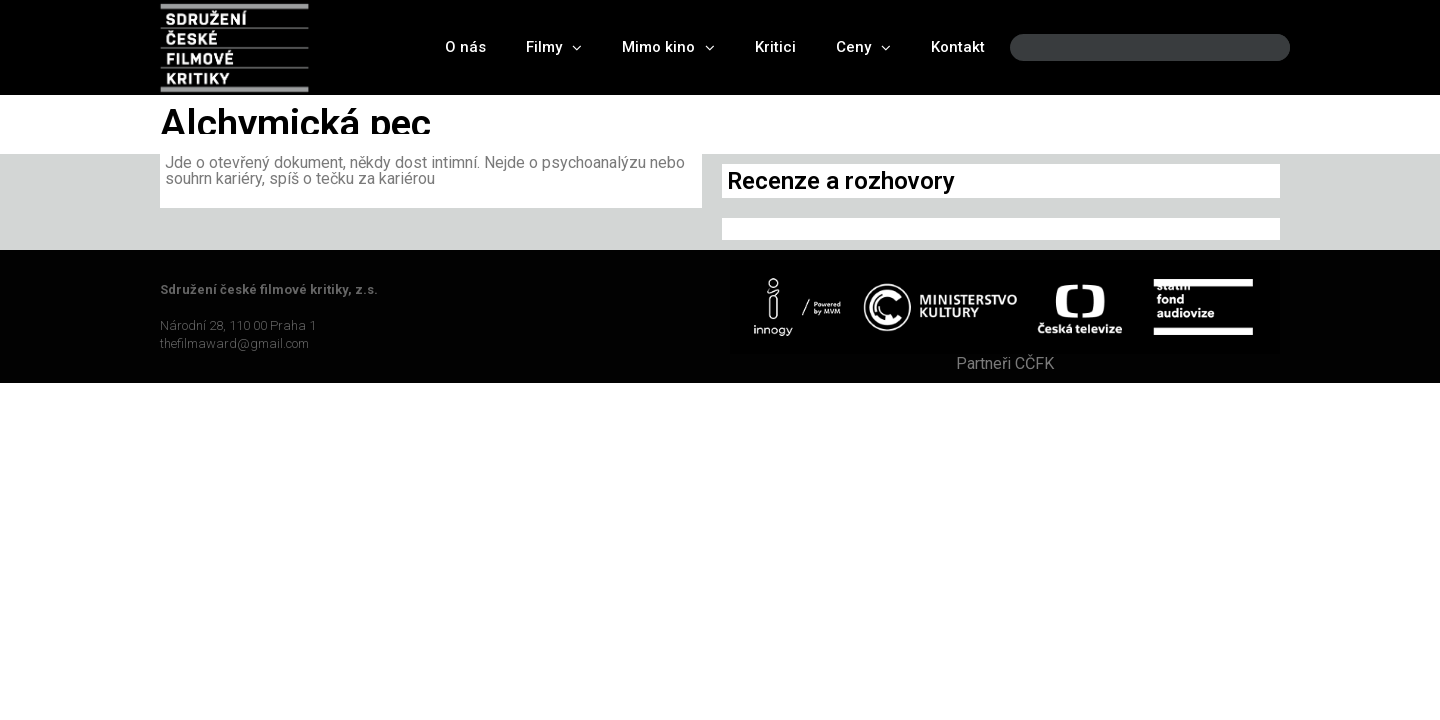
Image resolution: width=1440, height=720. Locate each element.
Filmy (554, 47)
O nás (465, 47)
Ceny (863, 47)
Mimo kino (668, 47)
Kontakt (958, 47)
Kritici (775, 47)
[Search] (1258, 47)
